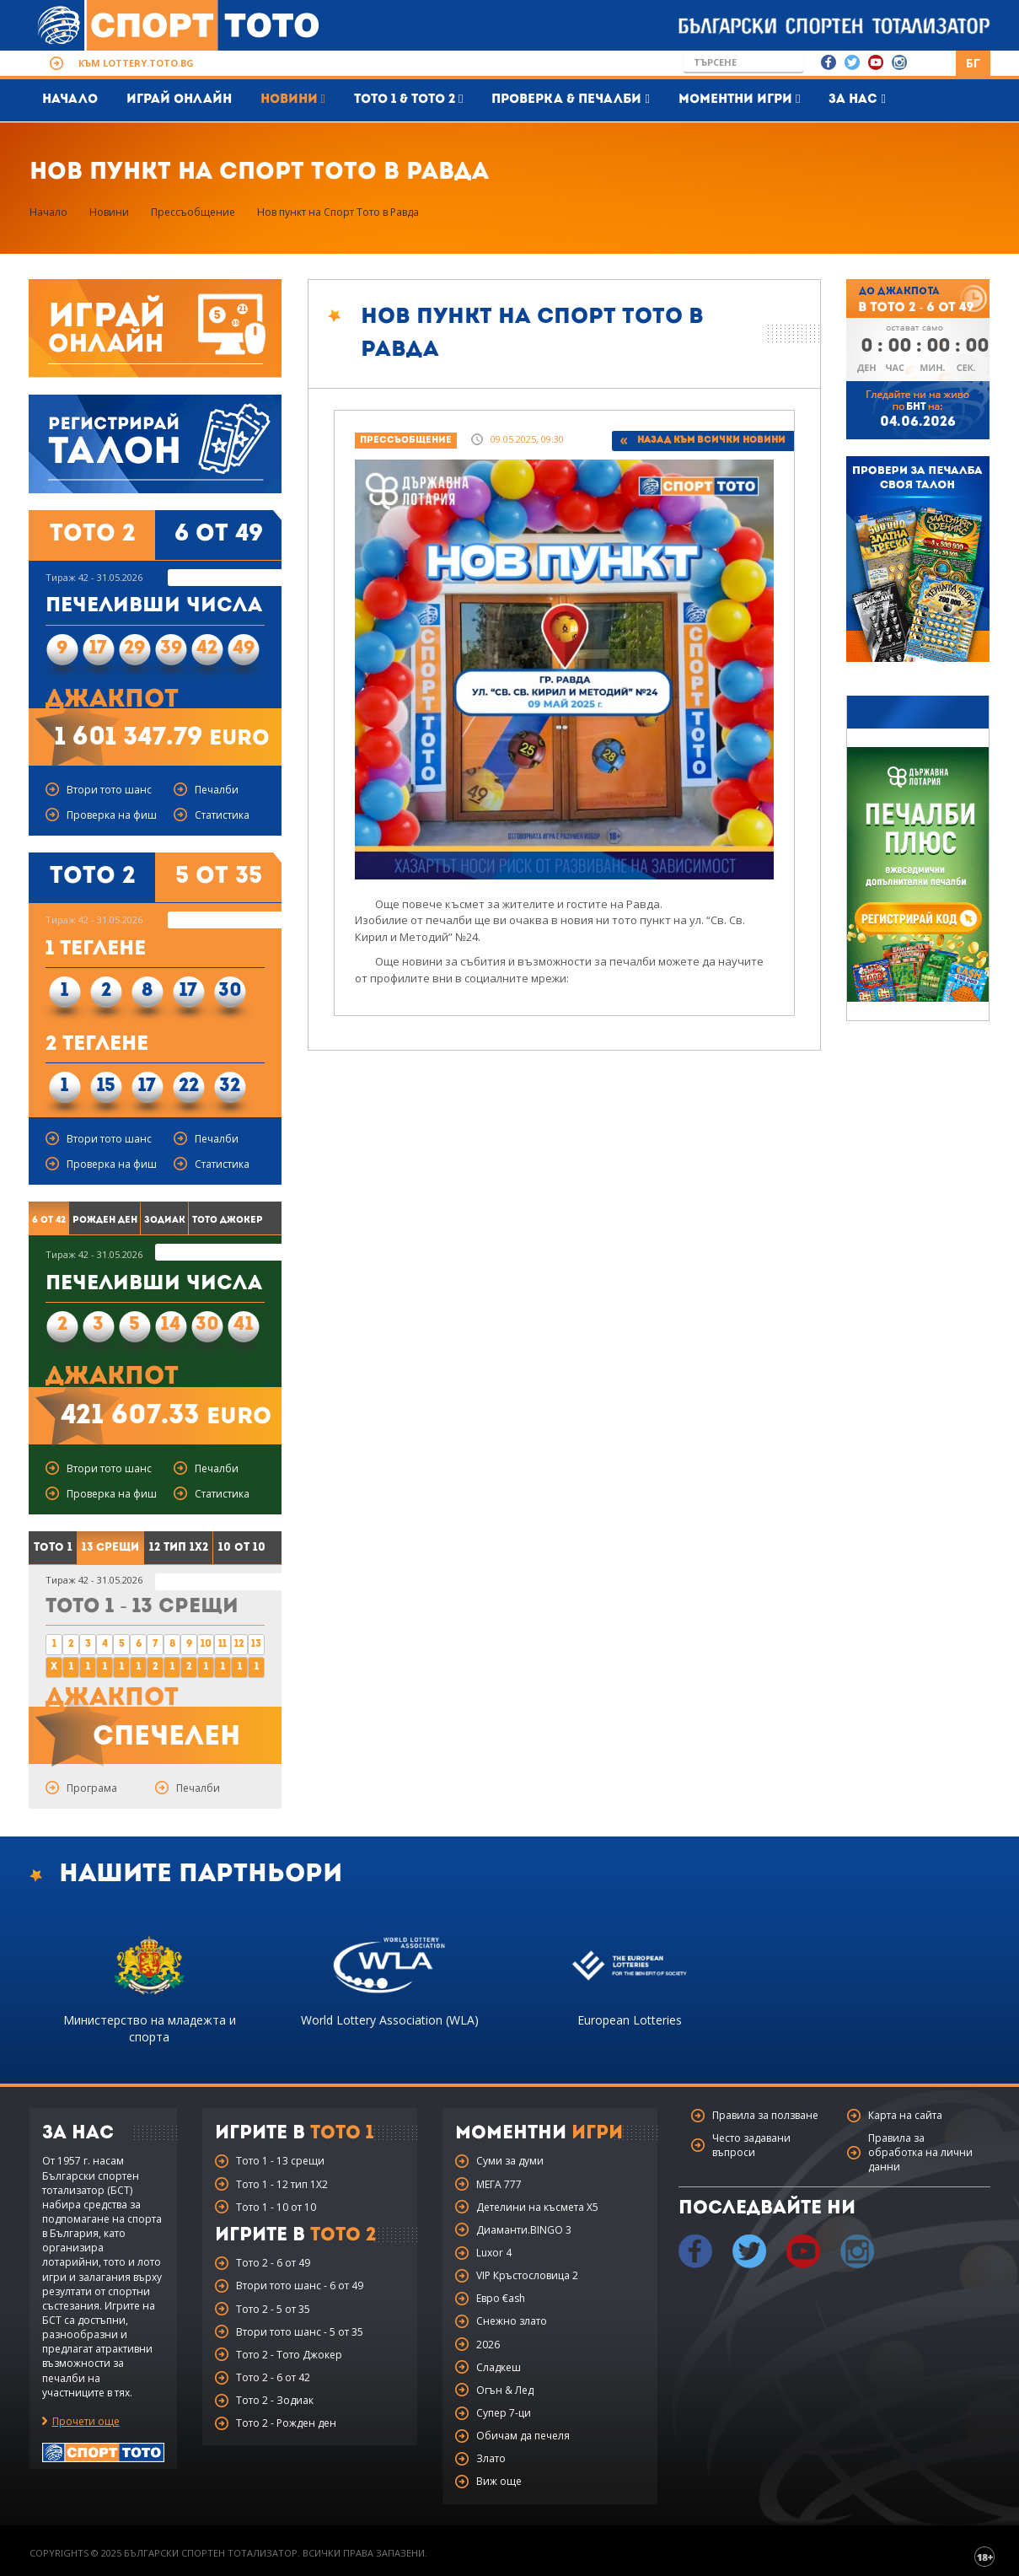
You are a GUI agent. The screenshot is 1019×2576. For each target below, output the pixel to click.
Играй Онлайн (179, 100)
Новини (292, 99)
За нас (857, 99)
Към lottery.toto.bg (136, 62)
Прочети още (86, 2421)
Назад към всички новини (711, 440)
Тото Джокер (227, 1220)
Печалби (217, 789)
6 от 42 (49, 1220)
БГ (973, 63)
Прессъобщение (193, 212)
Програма (92, 1788)
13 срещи (110, 1547)
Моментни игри (739, 99)
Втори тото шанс (109, 789)
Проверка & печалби (570, 99)
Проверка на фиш (112, 815)
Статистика (222, 815)
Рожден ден (104, 1220)
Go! (790, 61)
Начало (70, 100)
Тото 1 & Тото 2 (408, 99)
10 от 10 (241, 1547)
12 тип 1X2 (178, 1547)
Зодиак (164, 1220)
